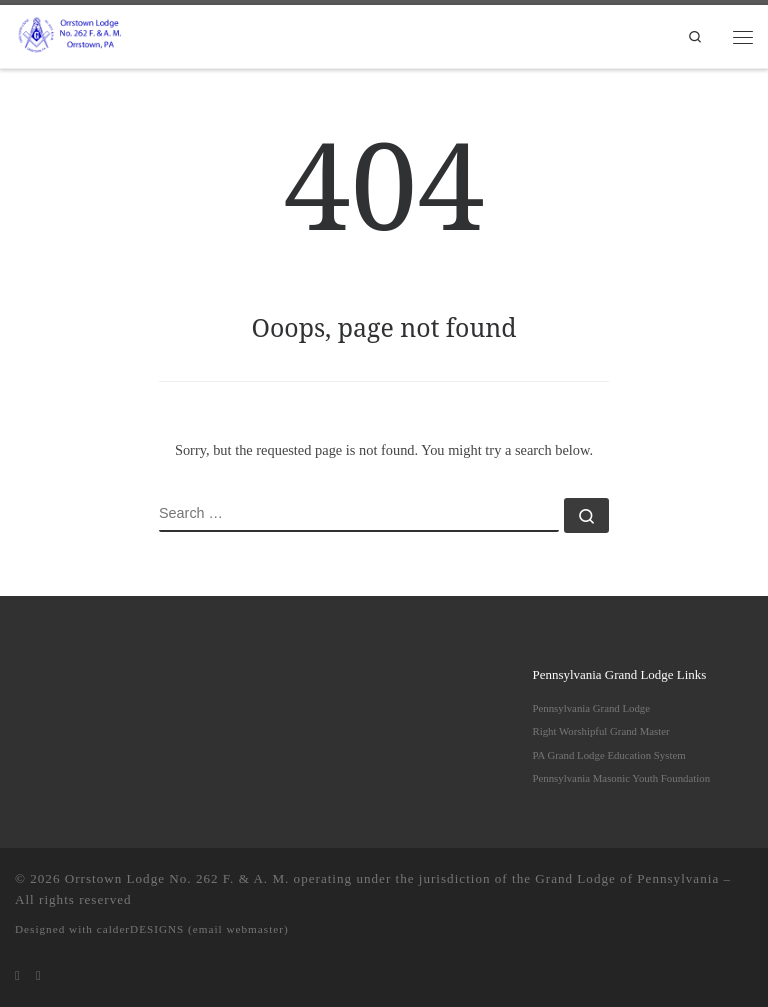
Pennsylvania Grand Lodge (592, 708)
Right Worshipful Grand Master (601, 731)
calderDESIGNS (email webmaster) (193, 929)
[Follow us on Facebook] (38, 976)
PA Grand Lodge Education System (609, 755)
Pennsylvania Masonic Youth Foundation (622, 778)
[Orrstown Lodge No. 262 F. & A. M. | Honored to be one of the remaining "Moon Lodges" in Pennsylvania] (71, 34)
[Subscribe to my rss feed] (17, 976)
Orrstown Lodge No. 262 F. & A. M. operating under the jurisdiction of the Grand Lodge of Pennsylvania (392, 878)
